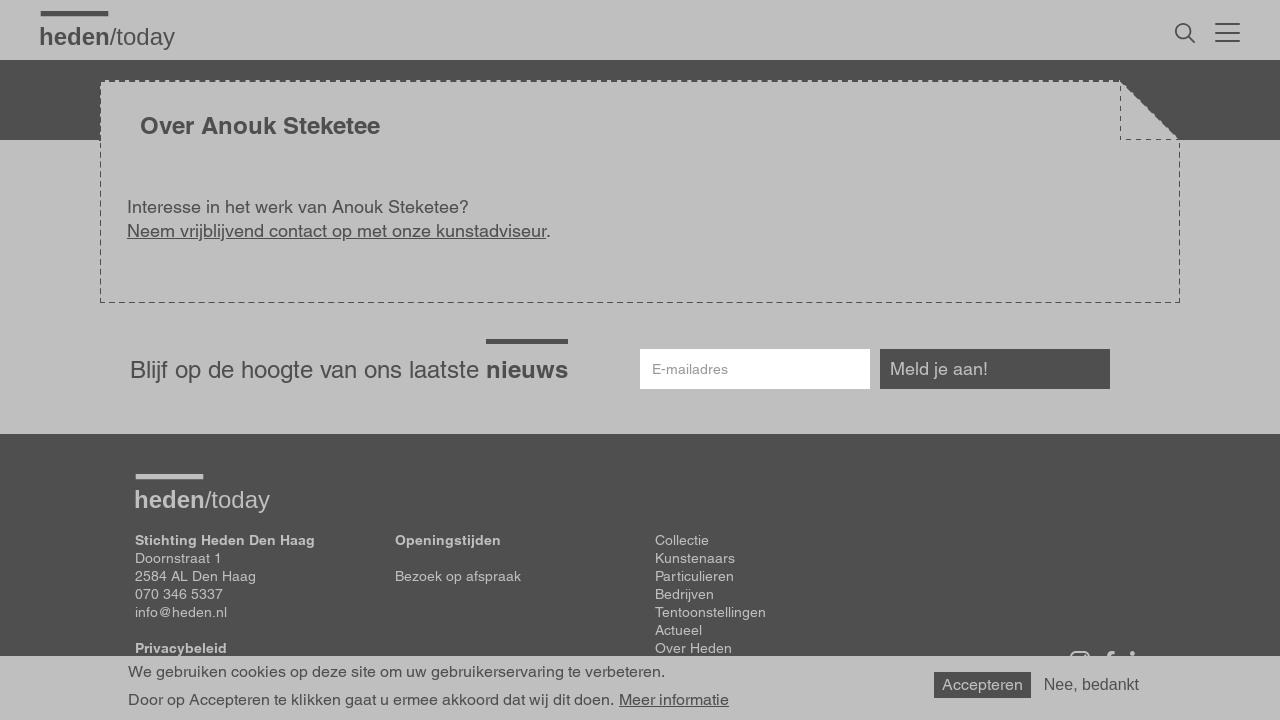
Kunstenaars (695, 558)
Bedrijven (684, 594)
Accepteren (982, 684)
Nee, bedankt (1091, 684)
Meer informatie (674, 700)
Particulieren (694, 576)
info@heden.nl (181, 612)
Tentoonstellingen (710, 612)
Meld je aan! (939, 368)
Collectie (682, 540)
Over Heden (693, 648)
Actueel (678, 630)
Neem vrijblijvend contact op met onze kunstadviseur (336, 230)
